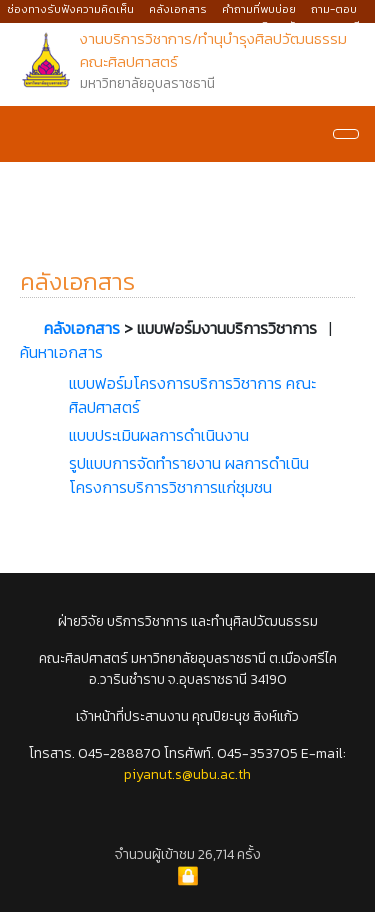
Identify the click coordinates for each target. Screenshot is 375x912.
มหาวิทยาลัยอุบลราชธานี (303, 26)
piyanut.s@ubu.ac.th (187, 774)
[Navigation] (346, 134)
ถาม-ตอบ (334, 9)
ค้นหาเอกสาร (61, 352)
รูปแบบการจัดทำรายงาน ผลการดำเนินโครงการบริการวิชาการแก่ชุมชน (189, 475)
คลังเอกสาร (178, 9)
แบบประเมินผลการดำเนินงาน (159, 435)
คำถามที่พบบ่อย (259, 9)
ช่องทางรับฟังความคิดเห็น (70, 9)
